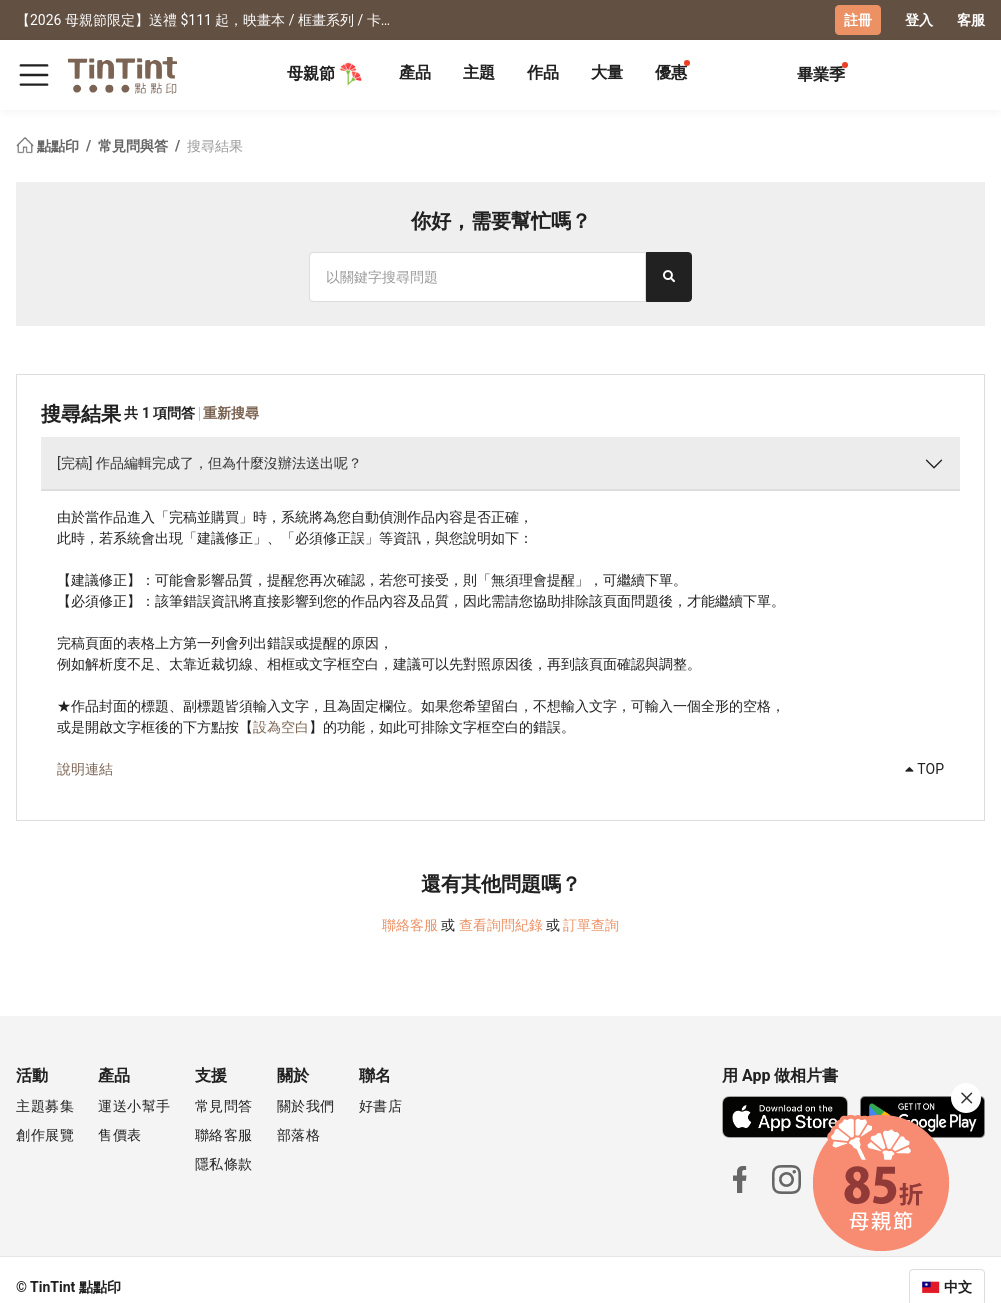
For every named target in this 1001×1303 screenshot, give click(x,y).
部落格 (299, 1135)
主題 (479, 72)
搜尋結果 (215, 146)
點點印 (49, 146)
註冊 (858, 20)
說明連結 (85, 769)
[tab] (415, 75)
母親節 (325, 74)
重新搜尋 (231, 413)
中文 (958, 1287)
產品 (415, 72)
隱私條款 (224, 1164)
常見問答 (224, 1106)
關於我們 (306, 1106)
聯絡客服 (410, 925)
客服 (971, 20)
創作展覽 (45, 1135)
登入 (919, 20)
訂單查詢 (591, 925)
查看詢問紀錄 (501, 925)
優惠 (671, 72)
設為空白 (281, 727)
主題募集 (45, 1106)
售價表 (120, 1135)
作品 (543, 72)
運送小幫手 (134, 1106)
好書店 (381, 1106)
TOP (924, 769)
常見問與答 (134, 146)
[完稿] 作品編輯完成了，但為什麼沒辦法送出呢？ (209, 463)
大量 (607, 72)
